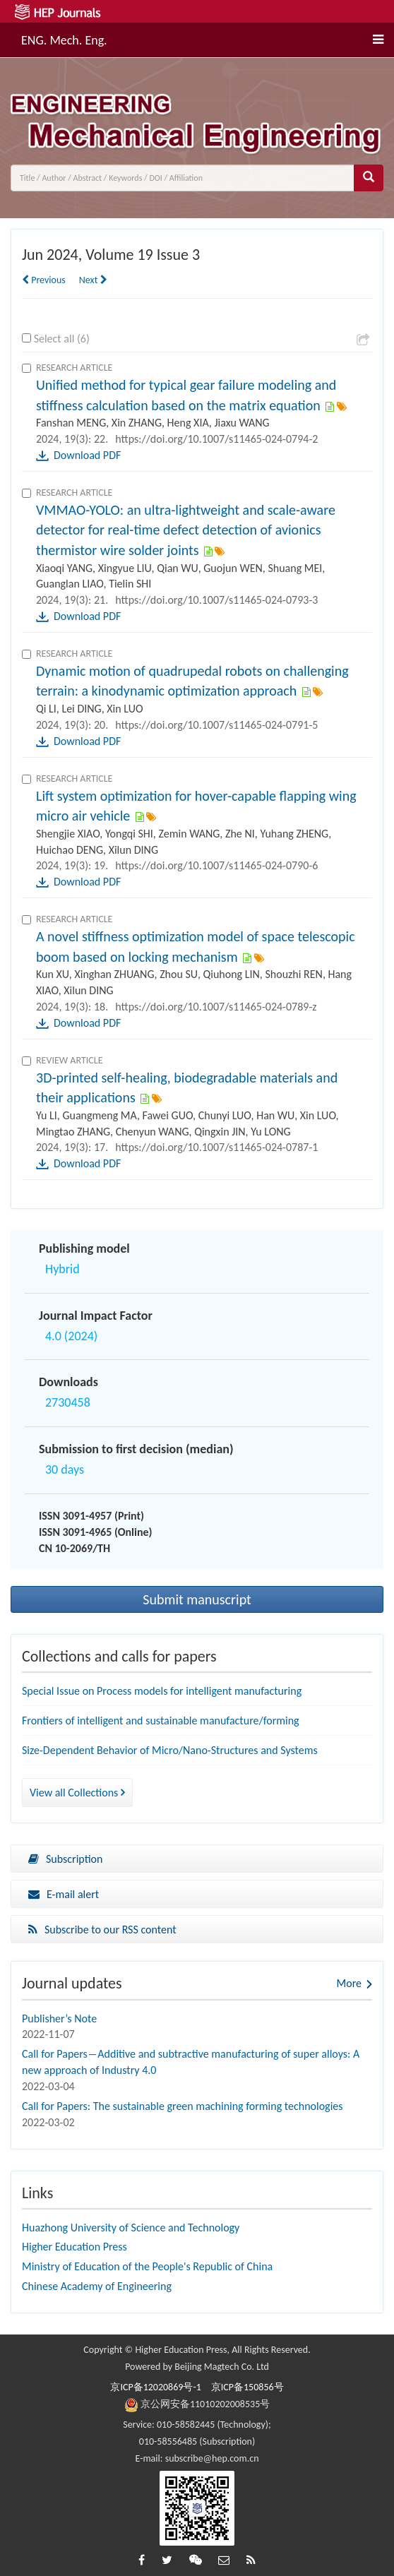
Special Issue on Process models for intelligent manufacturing (162, 1691)
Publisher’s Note (59, 2018)
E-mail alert (63, 1894)
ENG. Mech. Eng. (64, 38)
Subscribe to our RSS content (102, 1929)
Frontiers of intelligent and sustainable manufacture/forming (160, 1720)
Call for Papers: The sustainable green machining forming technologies (182, 2106)
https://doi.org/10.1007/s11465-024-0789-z (215, 1006)
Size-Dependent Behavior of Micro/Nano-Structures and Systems (170, 1750)
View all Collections (77, 1792)
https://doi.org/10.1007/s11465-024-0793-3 (216, 600)
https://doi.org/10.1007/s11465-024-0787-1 (216, 1147)
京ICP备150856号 (247, 2387)
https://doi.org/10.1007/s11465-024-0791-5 (216, 725)
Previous (44, 280)
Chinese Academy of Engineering (97, 2286)
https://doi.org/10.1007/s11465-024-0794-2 (216, 439)
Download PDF (87, 455)
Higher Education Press (74, 2246)
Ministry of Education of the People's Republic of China (147, 2266)
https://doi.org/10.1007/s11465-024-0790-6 (216, 865)
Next (93, 280)
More (349, 1983)
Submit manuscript (197, 1599)
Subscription (65, 1859)
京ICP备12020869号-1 (155, 2387)
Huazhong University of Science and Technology (130, 2227)
